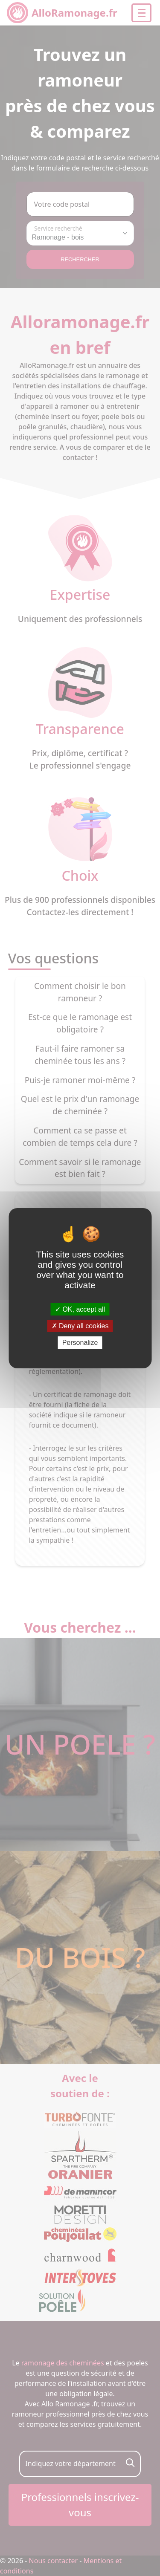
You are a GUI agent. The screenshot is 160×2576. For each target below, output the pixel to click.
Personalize (80, 1342)
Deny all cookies (80, 1326)
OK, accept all (80, 1309)
